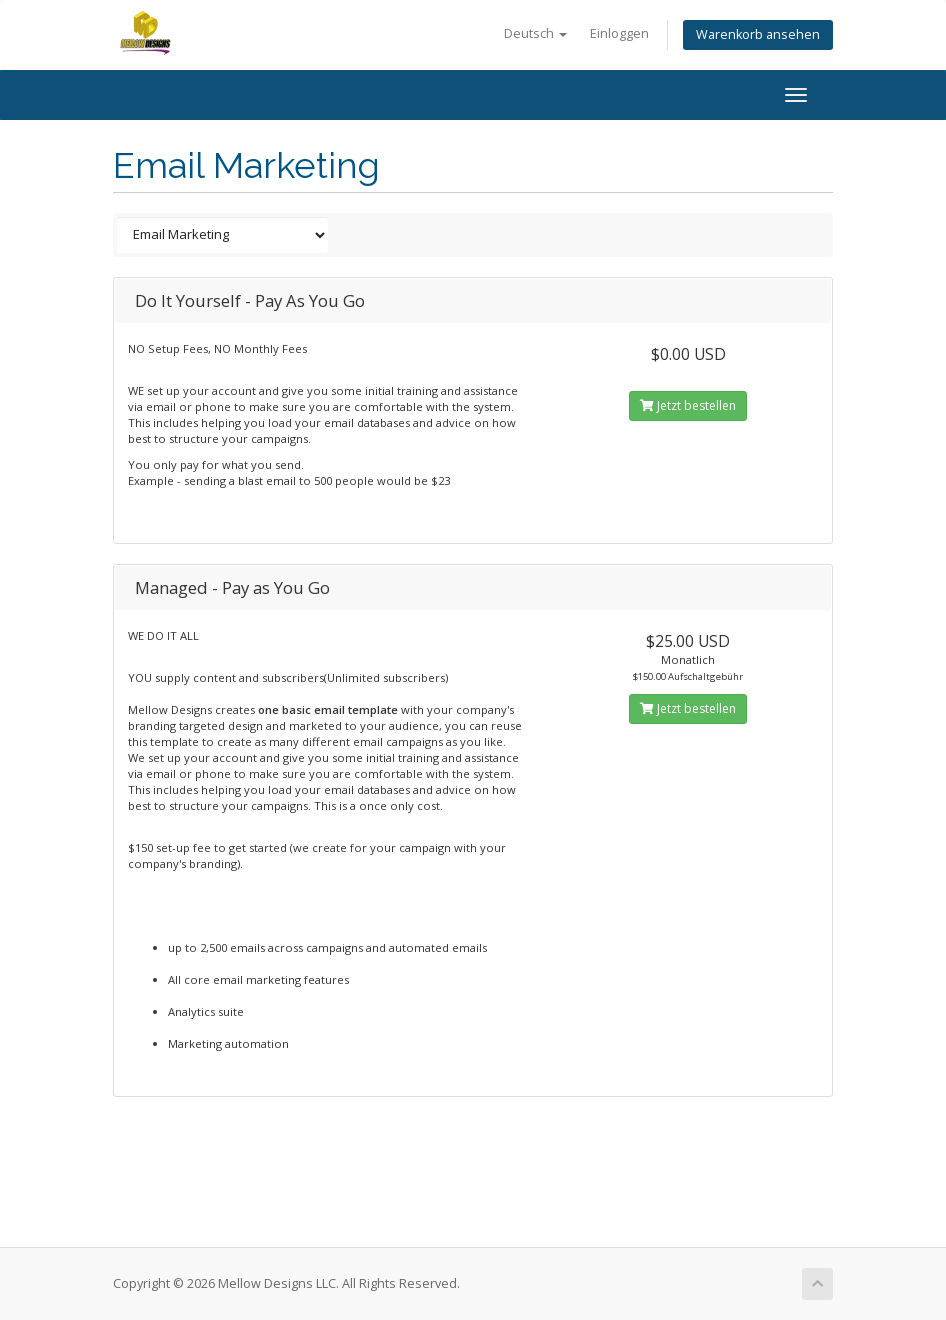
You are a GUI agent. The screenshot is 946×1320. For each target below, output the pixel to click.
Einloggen (619, 33)
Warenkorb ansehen (758, 34)
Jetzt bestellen (688, 405)
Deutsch (535, 33)
